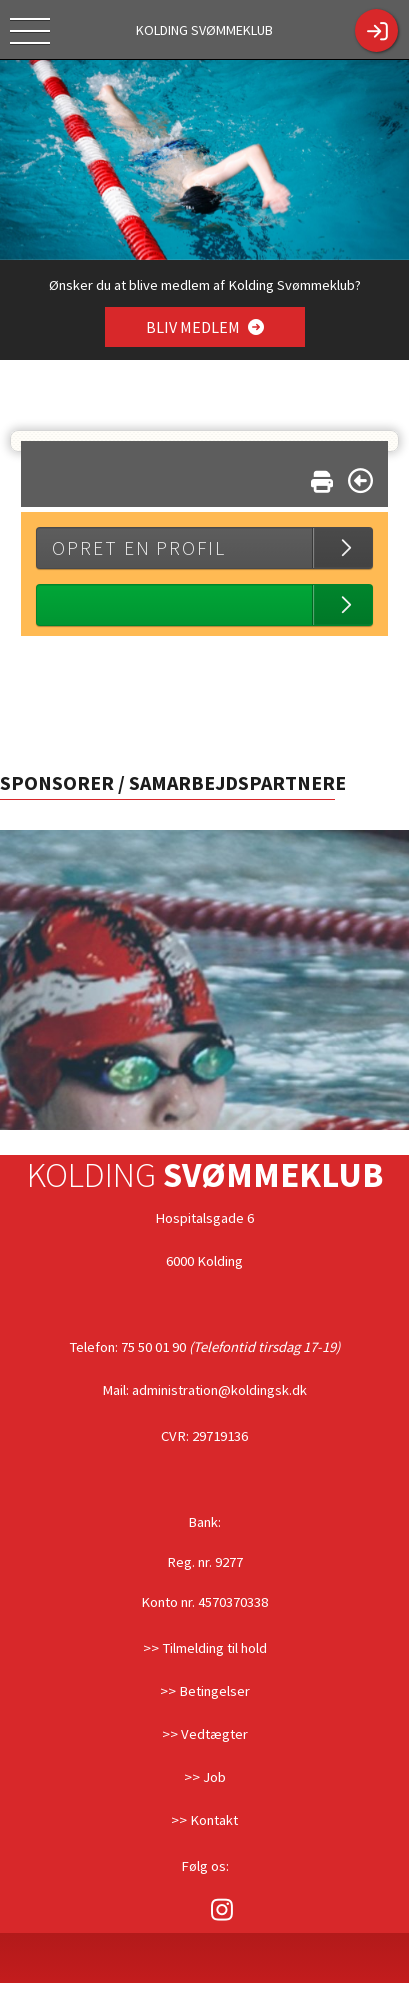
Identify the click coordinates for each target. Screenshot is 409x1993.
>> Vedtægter (205, 1734)
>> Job (205, 1777)
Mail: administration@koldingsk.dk (204, 1390)
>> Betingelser (205, 1691)
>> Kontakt (204, 1820)
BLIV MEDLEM (204, 327)
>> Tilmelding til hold (205, 1648)
